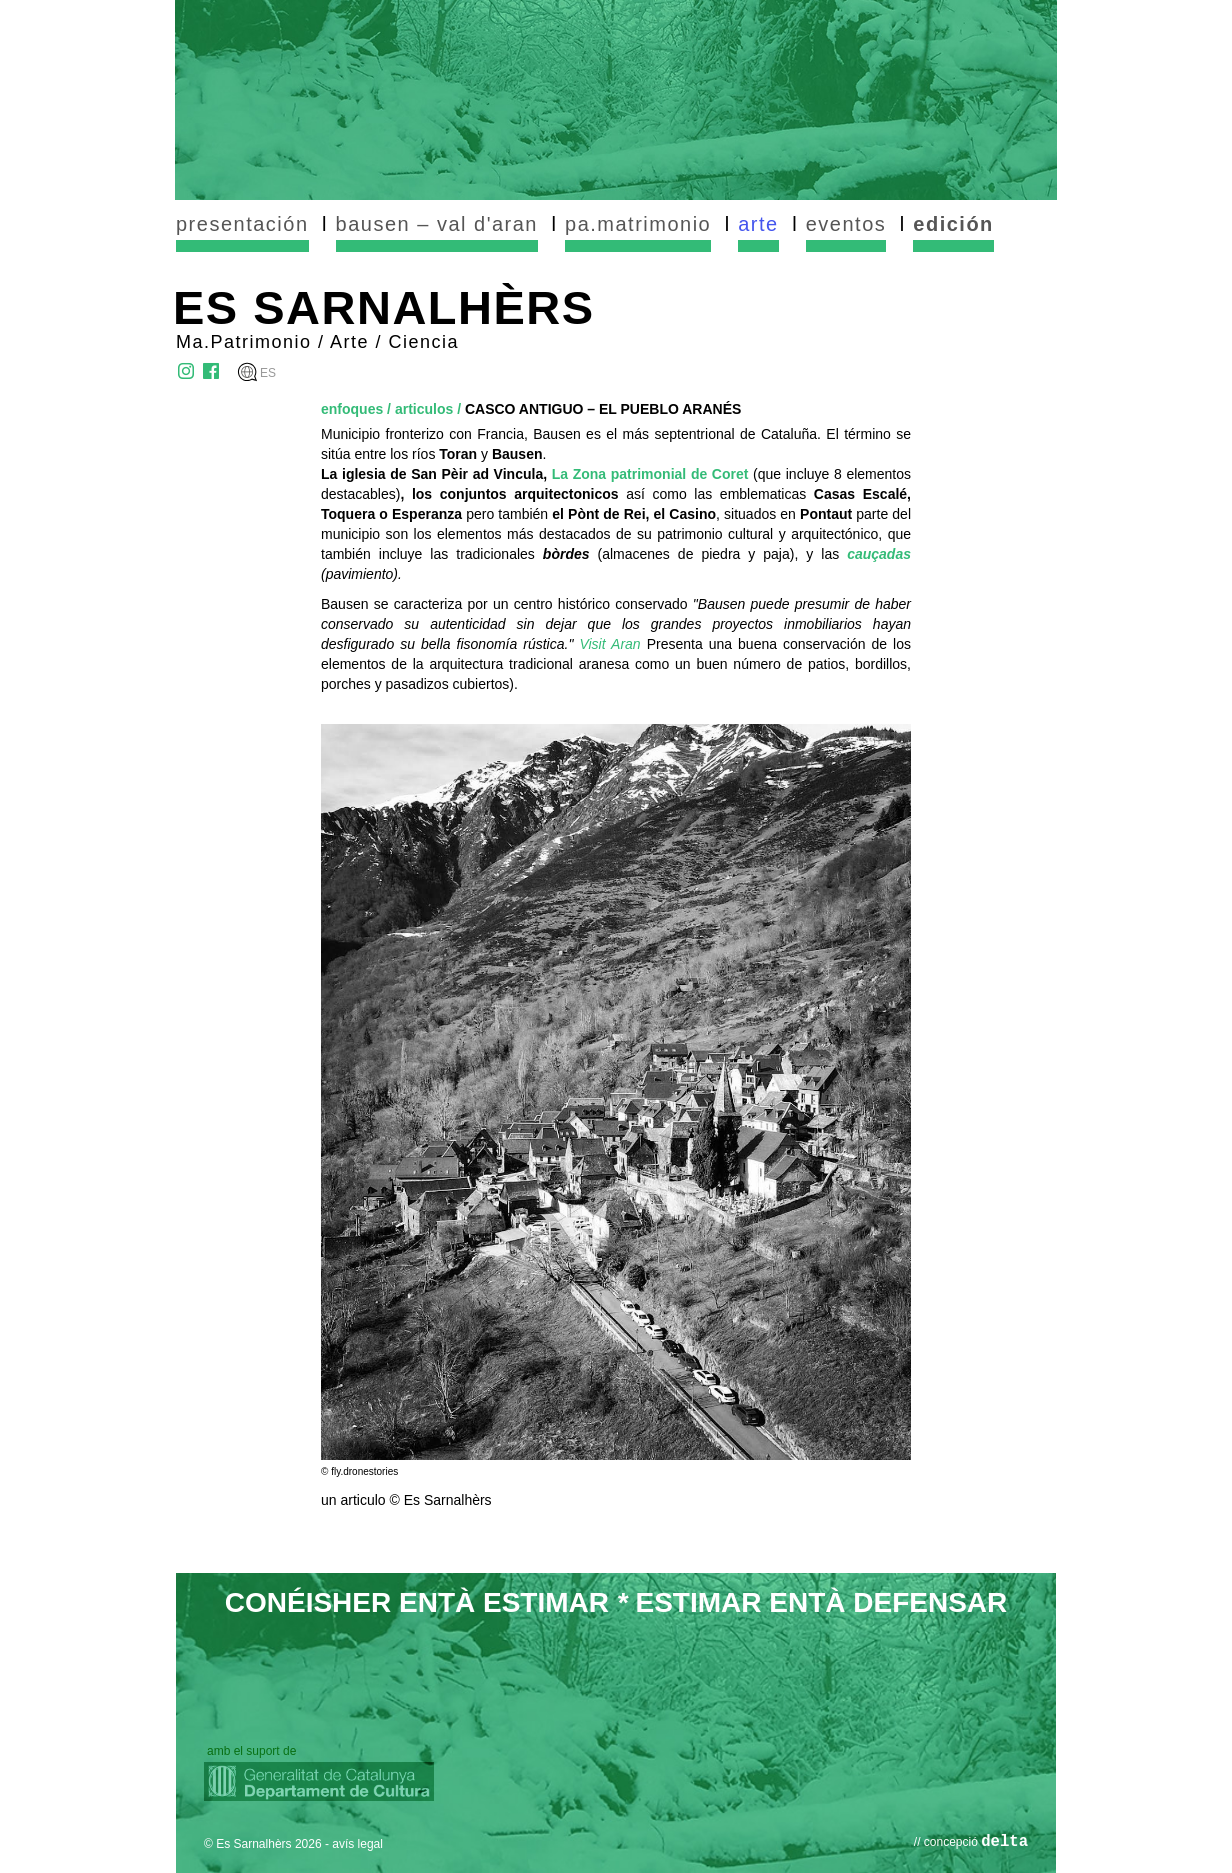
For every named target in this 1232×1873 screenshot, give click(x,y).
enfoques (352, 409)
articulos (424, 409)
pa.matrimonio (638, 224)
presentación (242, 224)
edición (953, 224)
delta (1004, 1842)
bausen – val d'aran (437, 224)
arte (758, 224)
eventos (846, 224)
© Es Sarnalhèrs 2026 (263, 1844)
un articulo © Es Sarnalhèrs (406, 1500)
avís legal (357, 1844)
